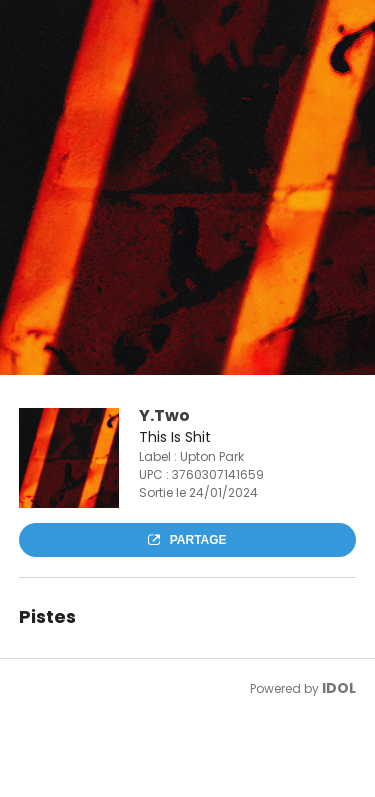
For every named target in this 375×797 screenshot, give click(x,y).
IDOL (339, 688)
